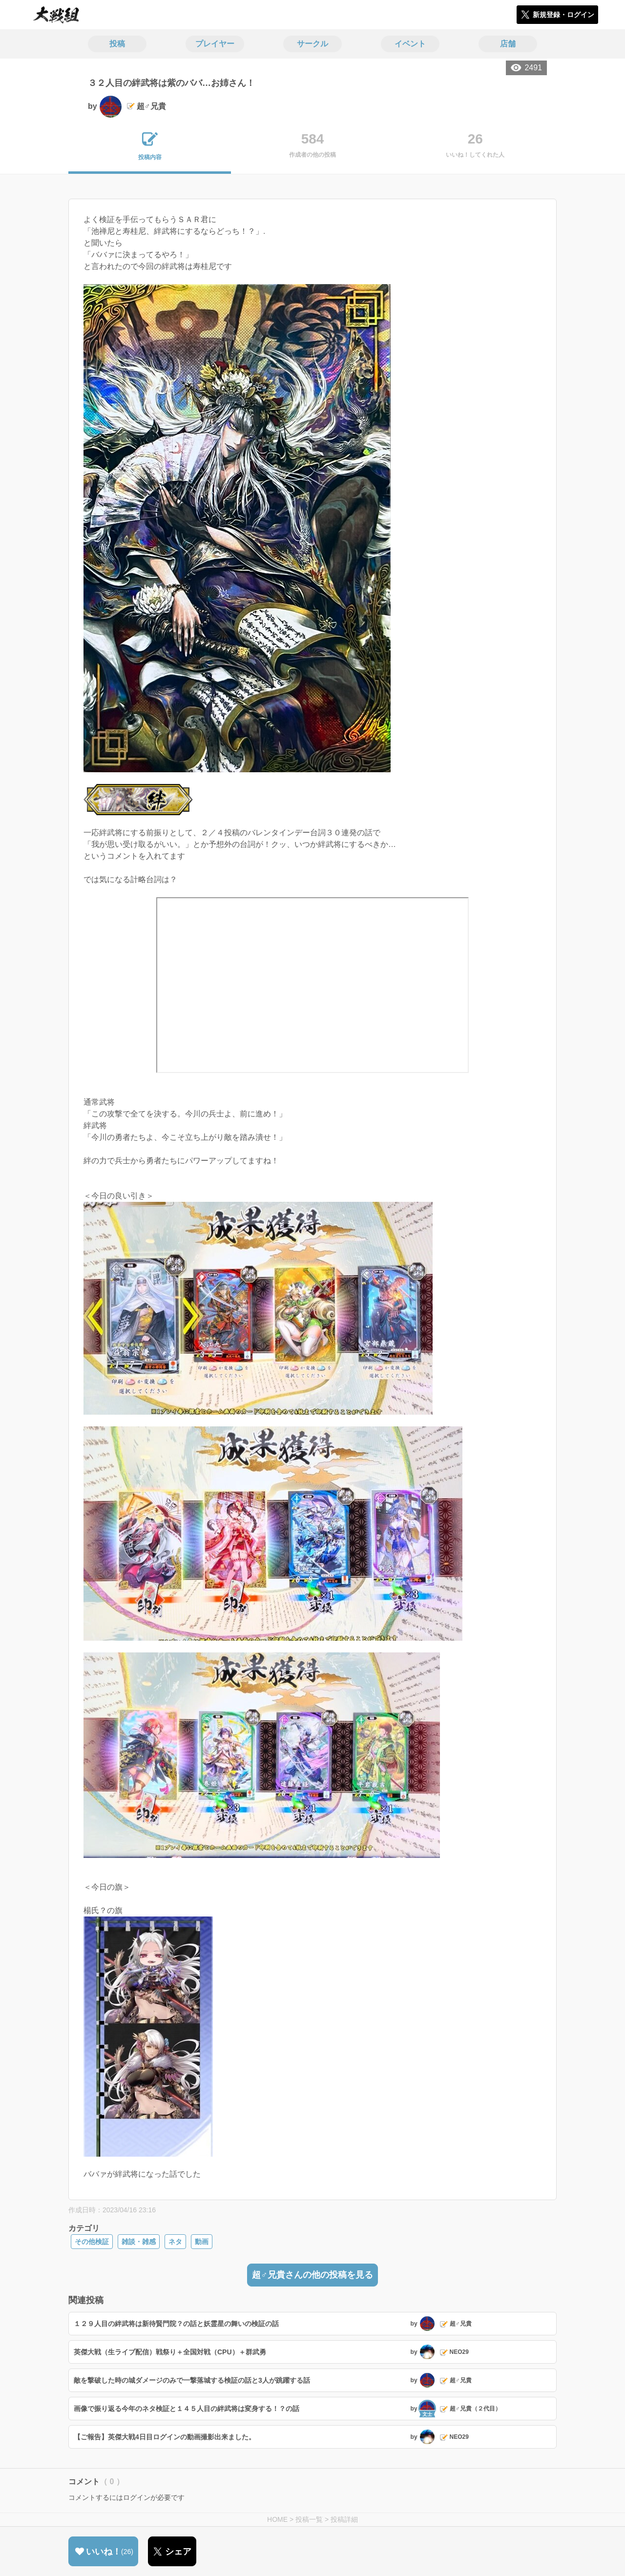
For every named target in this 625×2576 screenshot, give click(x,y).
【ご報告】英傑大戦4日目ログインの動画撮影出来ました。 (164, 2437)
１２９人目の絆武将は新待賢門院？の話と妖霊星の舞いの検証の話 (176, 2324)
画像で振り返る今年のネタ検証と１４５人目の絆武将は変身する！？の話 (186, 2408)
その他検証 (92, 2242)
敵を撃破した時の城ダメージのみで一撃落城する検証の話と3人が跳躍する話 (192, 2380)
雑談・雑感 (139, 2242)
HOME (277, 2519)
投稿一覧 (309, 2519)
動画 (201, 2242)
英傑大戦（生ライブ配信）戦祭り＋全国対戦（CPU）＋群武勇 (170, 2352)
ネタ (175, 2242)
